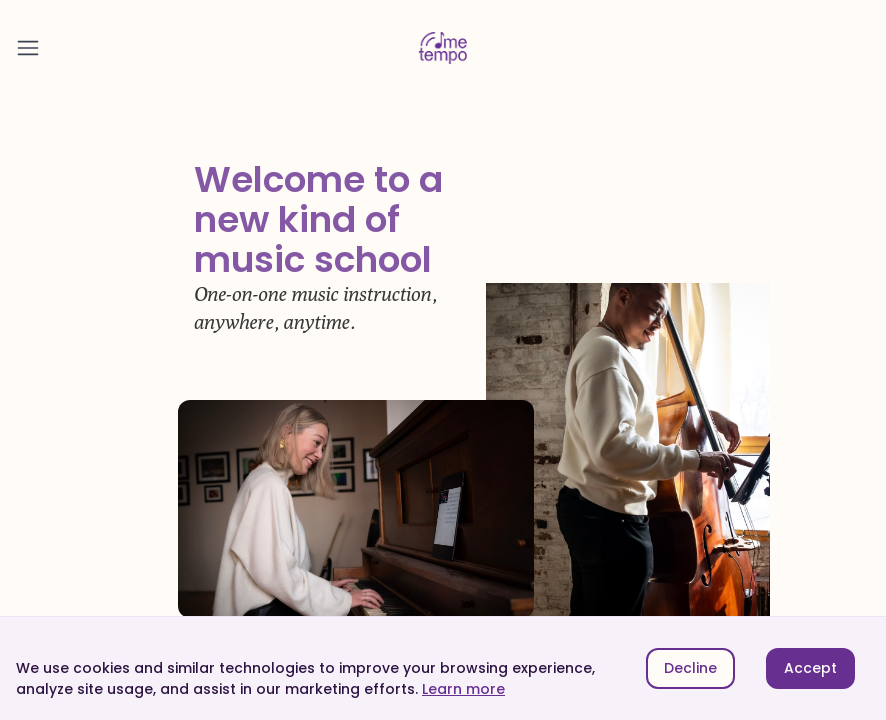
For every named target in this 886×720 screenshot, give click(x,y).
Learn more (463, 689)
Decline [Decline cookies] (690, 668)
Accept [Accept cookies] (810, 668)
